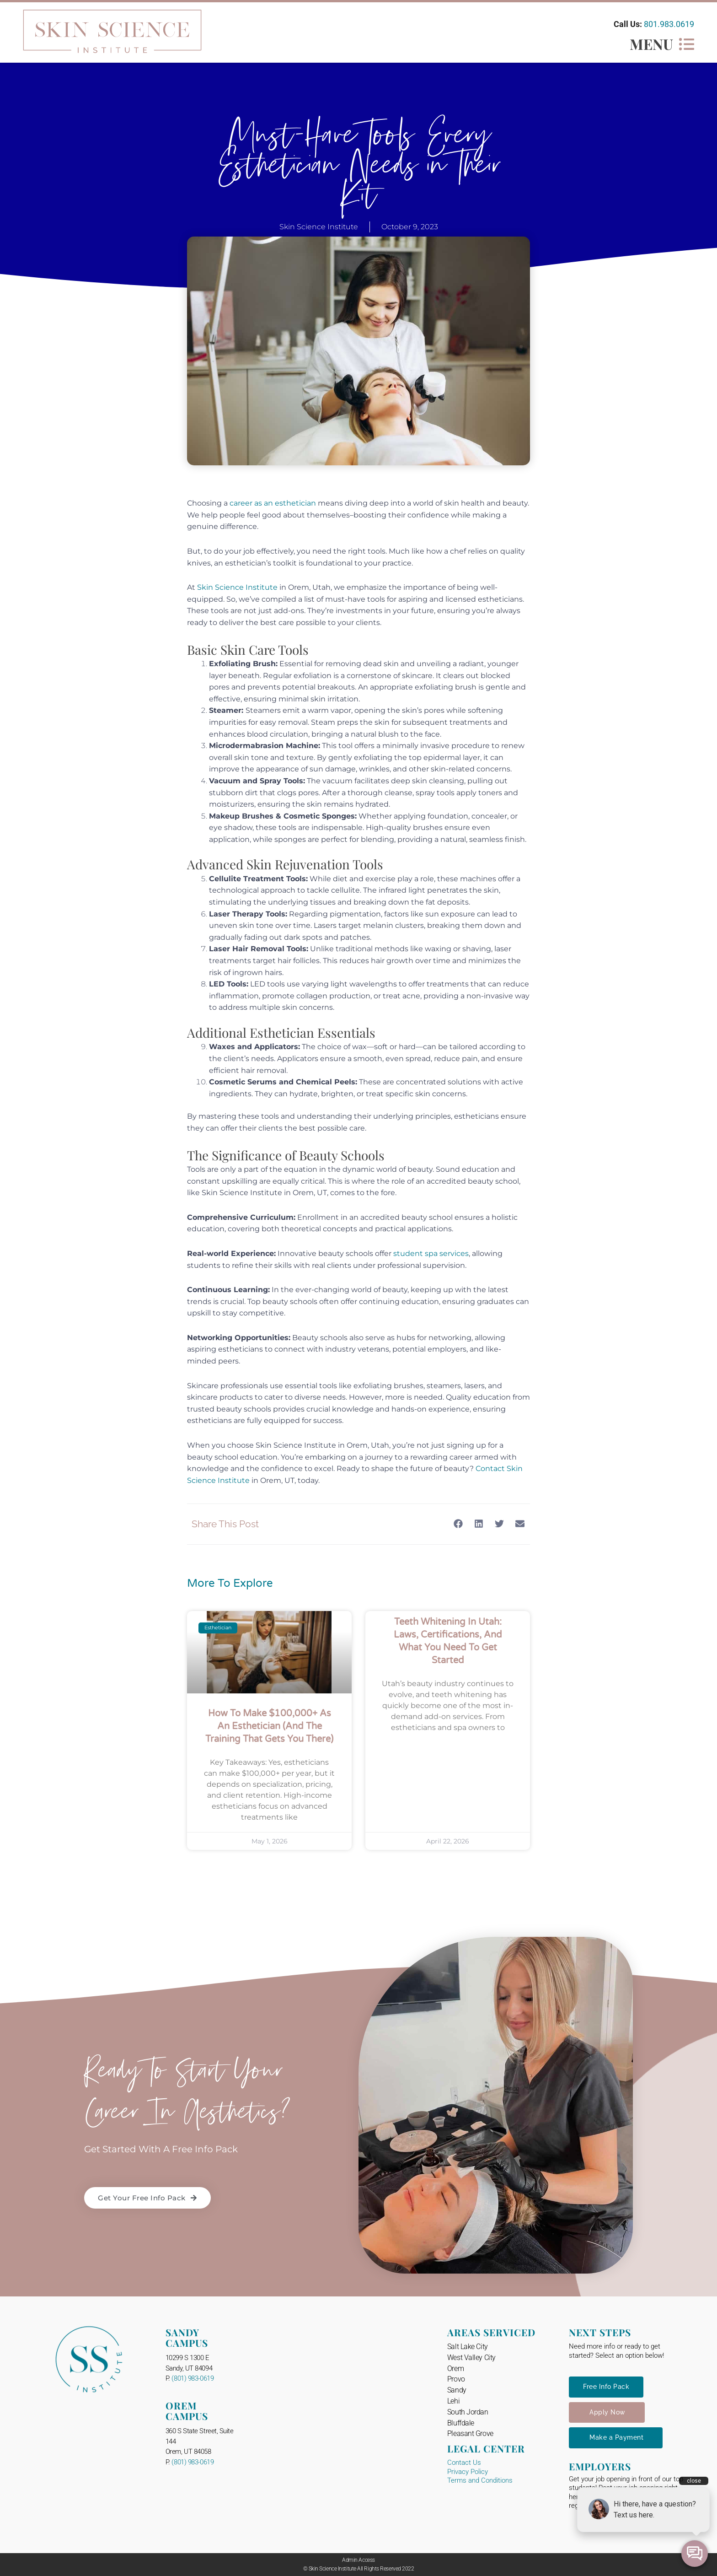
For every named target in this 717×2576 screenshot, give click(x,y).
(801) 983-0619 (192, 2378)
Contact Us (464, 2462)
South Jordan (467, 2412)
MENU (651, 44)
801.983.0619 (669, 24)
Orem (455, 2368)
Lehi (453, 2401)
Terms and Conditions (480, 2480)
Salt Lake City (467, 2346)
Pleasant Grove (470, 2433)
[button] (458, 1523)
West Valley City (471, 2357)
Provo (456, 2379)
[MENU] (686, 44)
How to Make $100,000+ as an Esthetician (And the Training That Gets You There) (269, 1726)
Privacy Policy (467, 2472)
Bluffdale (460, 2423)
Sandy (456, 2390)
